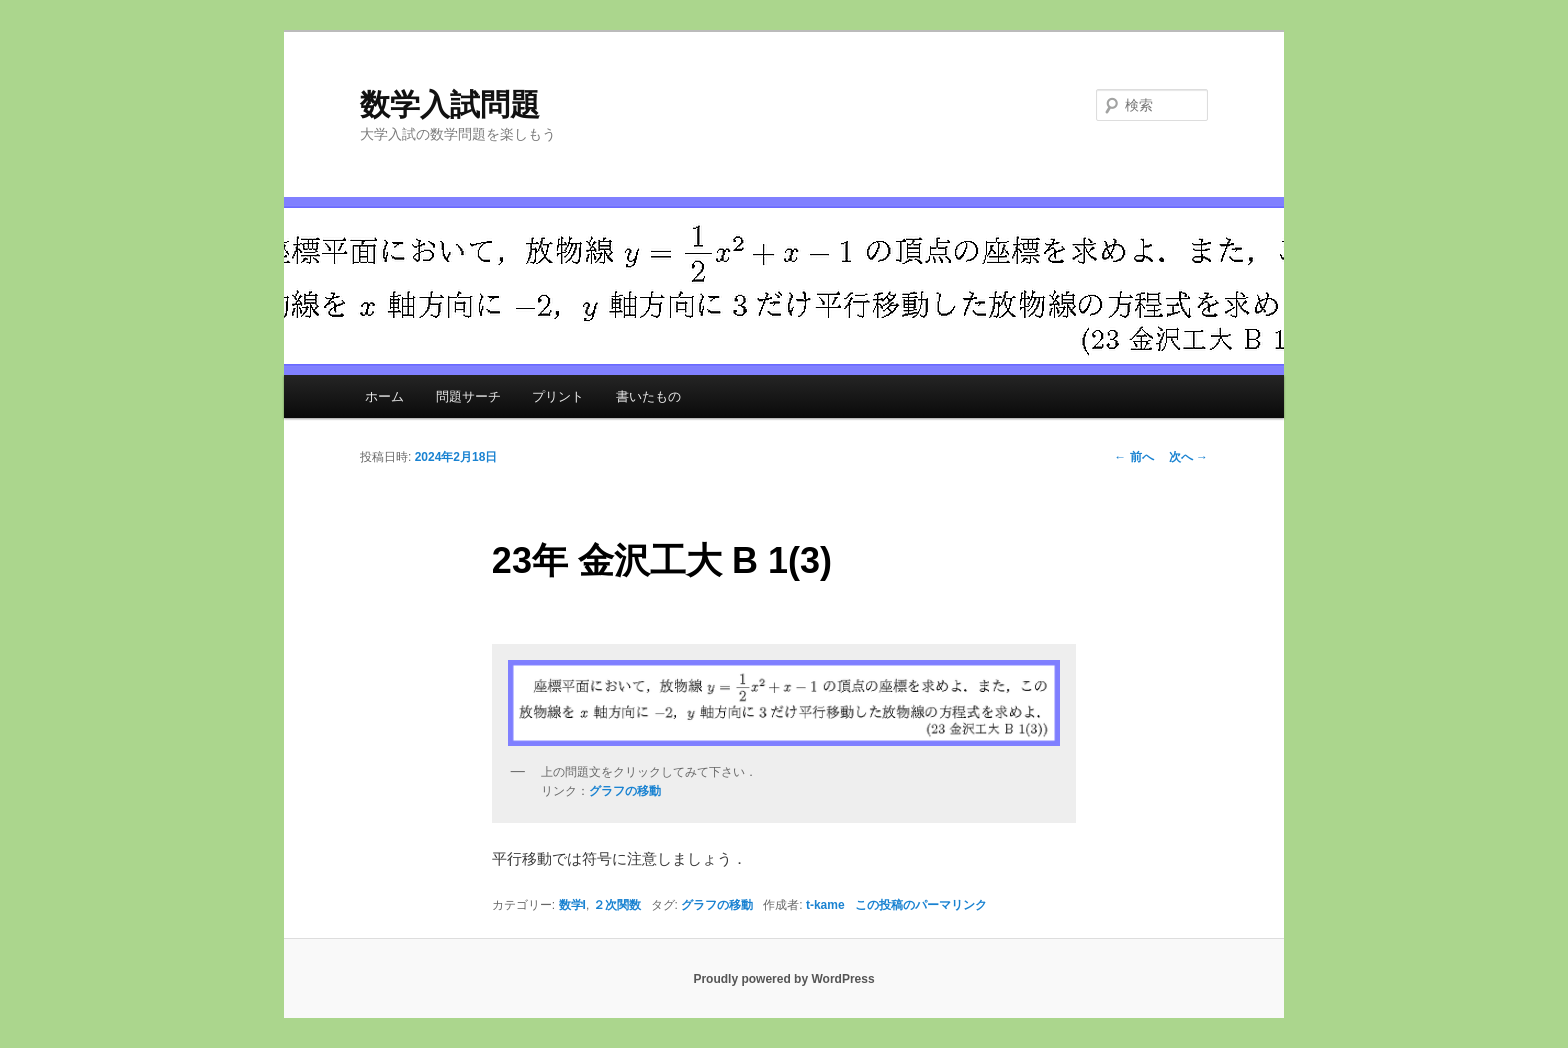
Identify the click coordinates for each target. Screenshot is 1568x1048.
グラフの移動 (717, 905)
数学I (572, 905)
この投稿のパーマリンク (921, 905)
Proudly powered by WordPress (783, 979)
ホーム (384, 396)
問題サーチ (468, 396)
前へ (1133, 457)
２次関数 (617, 905)
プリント (558, 396)
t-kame (825, 905)
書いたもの (648, 396)
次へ (1188, 457)
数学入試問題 (450, 104)
